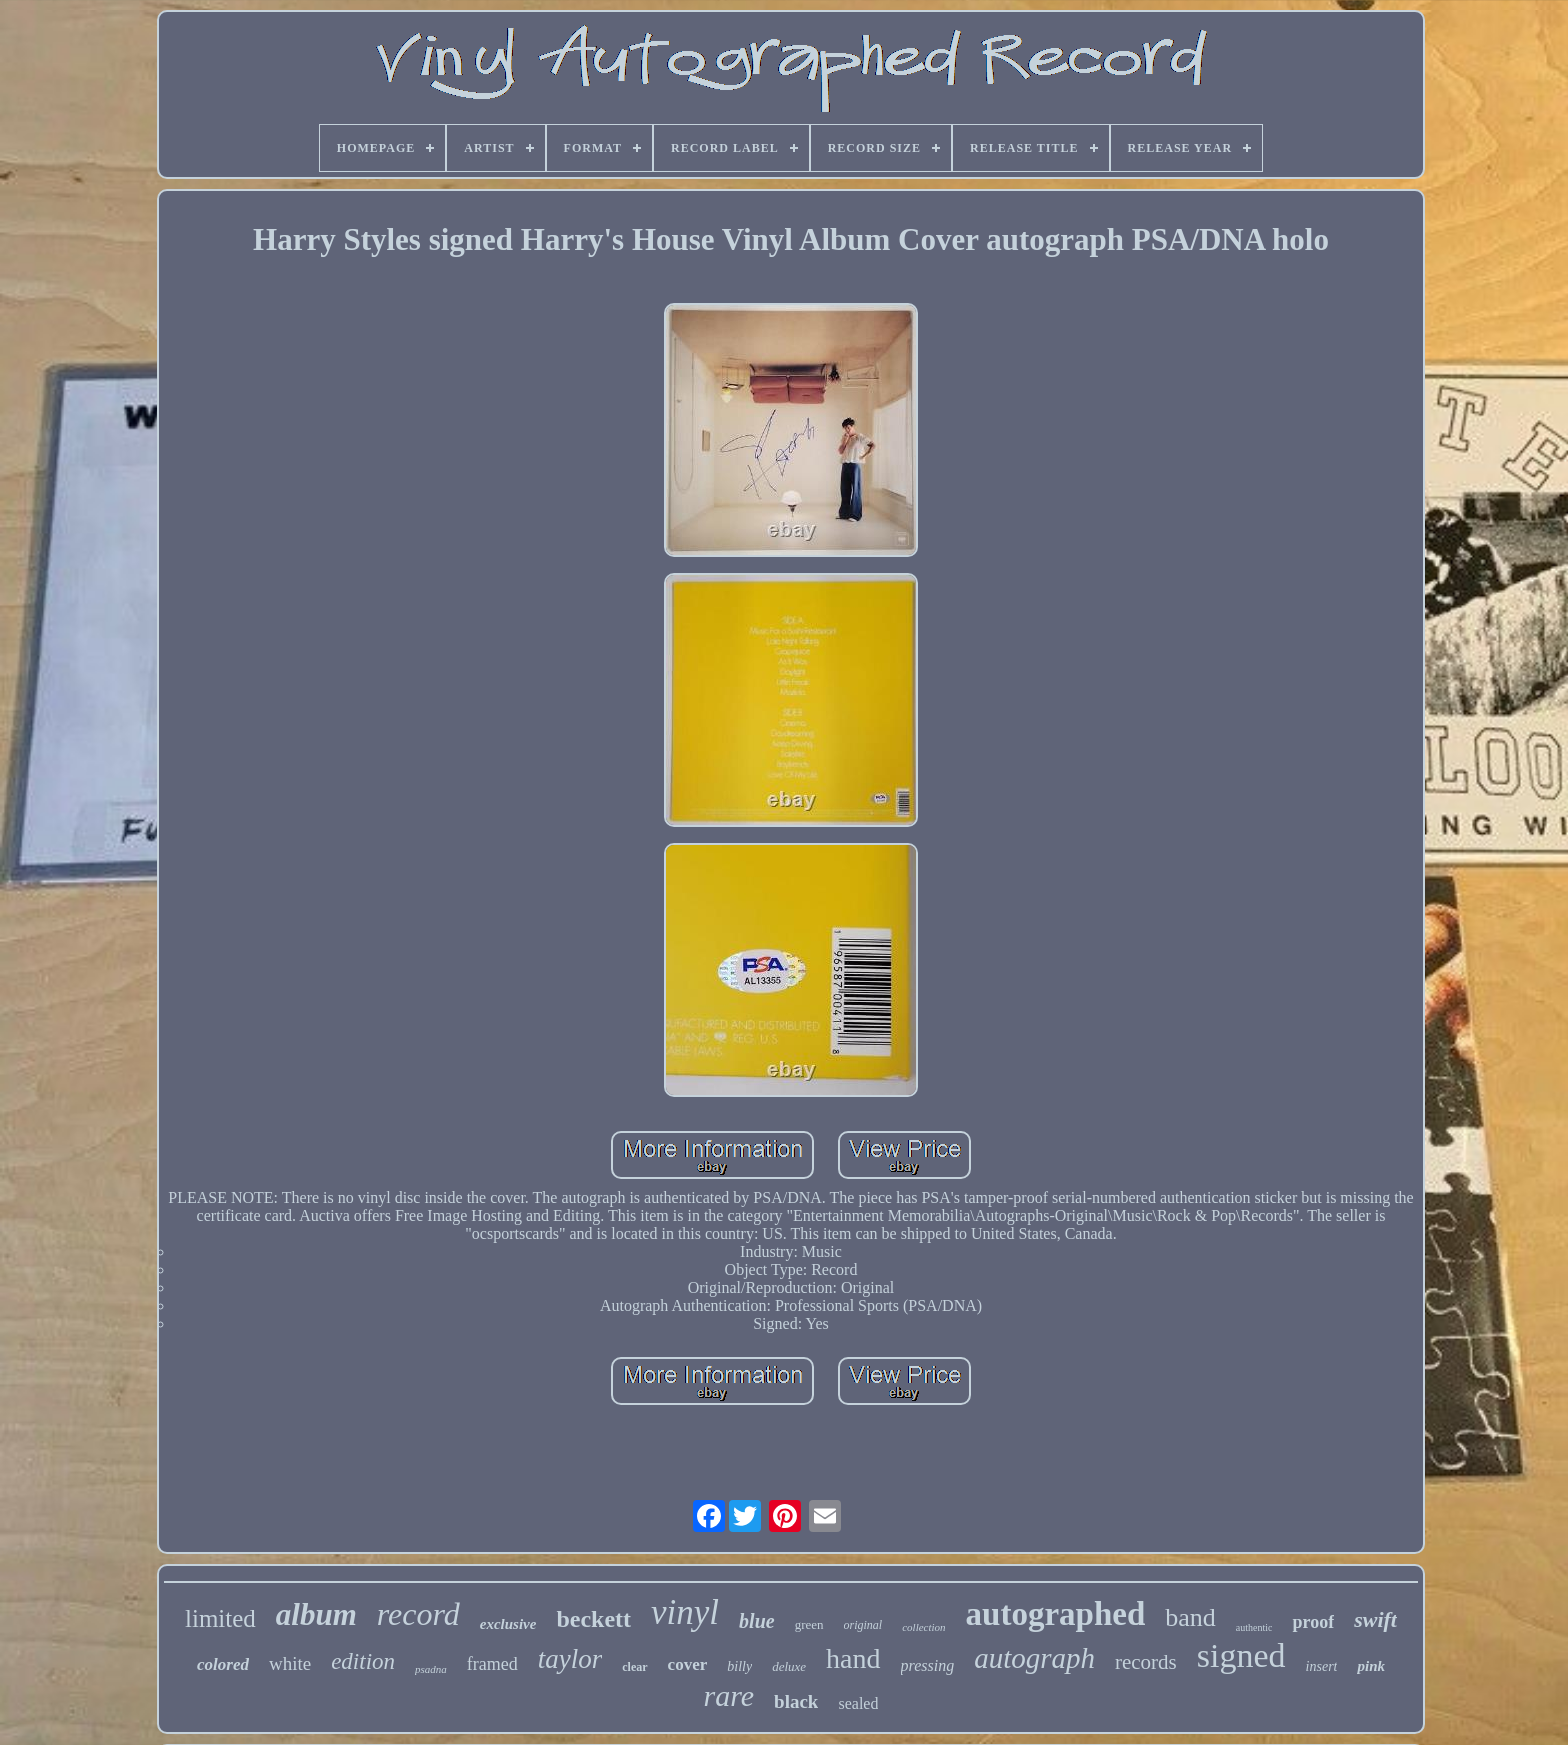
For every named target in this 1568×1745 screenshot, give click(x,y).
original (863, 1625)
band (1190, 1617)
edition (363, 1661)
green (809, 1624)
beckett (593, 1619)
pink (1371, 1666)
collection (923, 1627)
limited (220, 1618)
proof (1313, 1622)
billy (739, 1666)
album (316, 1614)
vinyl (685, 1612)
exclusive (508, 1624)
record (418, 1614)
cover (688, 1664)
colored (223, 1664)
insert (1322, 1666)
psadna (431, 1669)
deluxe (789, 1666)
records (1146, 1662)
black (796, 1701)
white (290, 1663)
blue (757, 1621)
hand (853, 1658)
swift (1375, 1619)
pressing (928, 1665)
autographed (1056, 1614)
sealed (858, 1703)
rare (729, 1695)
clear (634, 1667)
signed (1241, 1655)
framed (492, 1664)
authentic (1254, 1627)
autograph (1034, 1658)
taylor (570, 1659)
